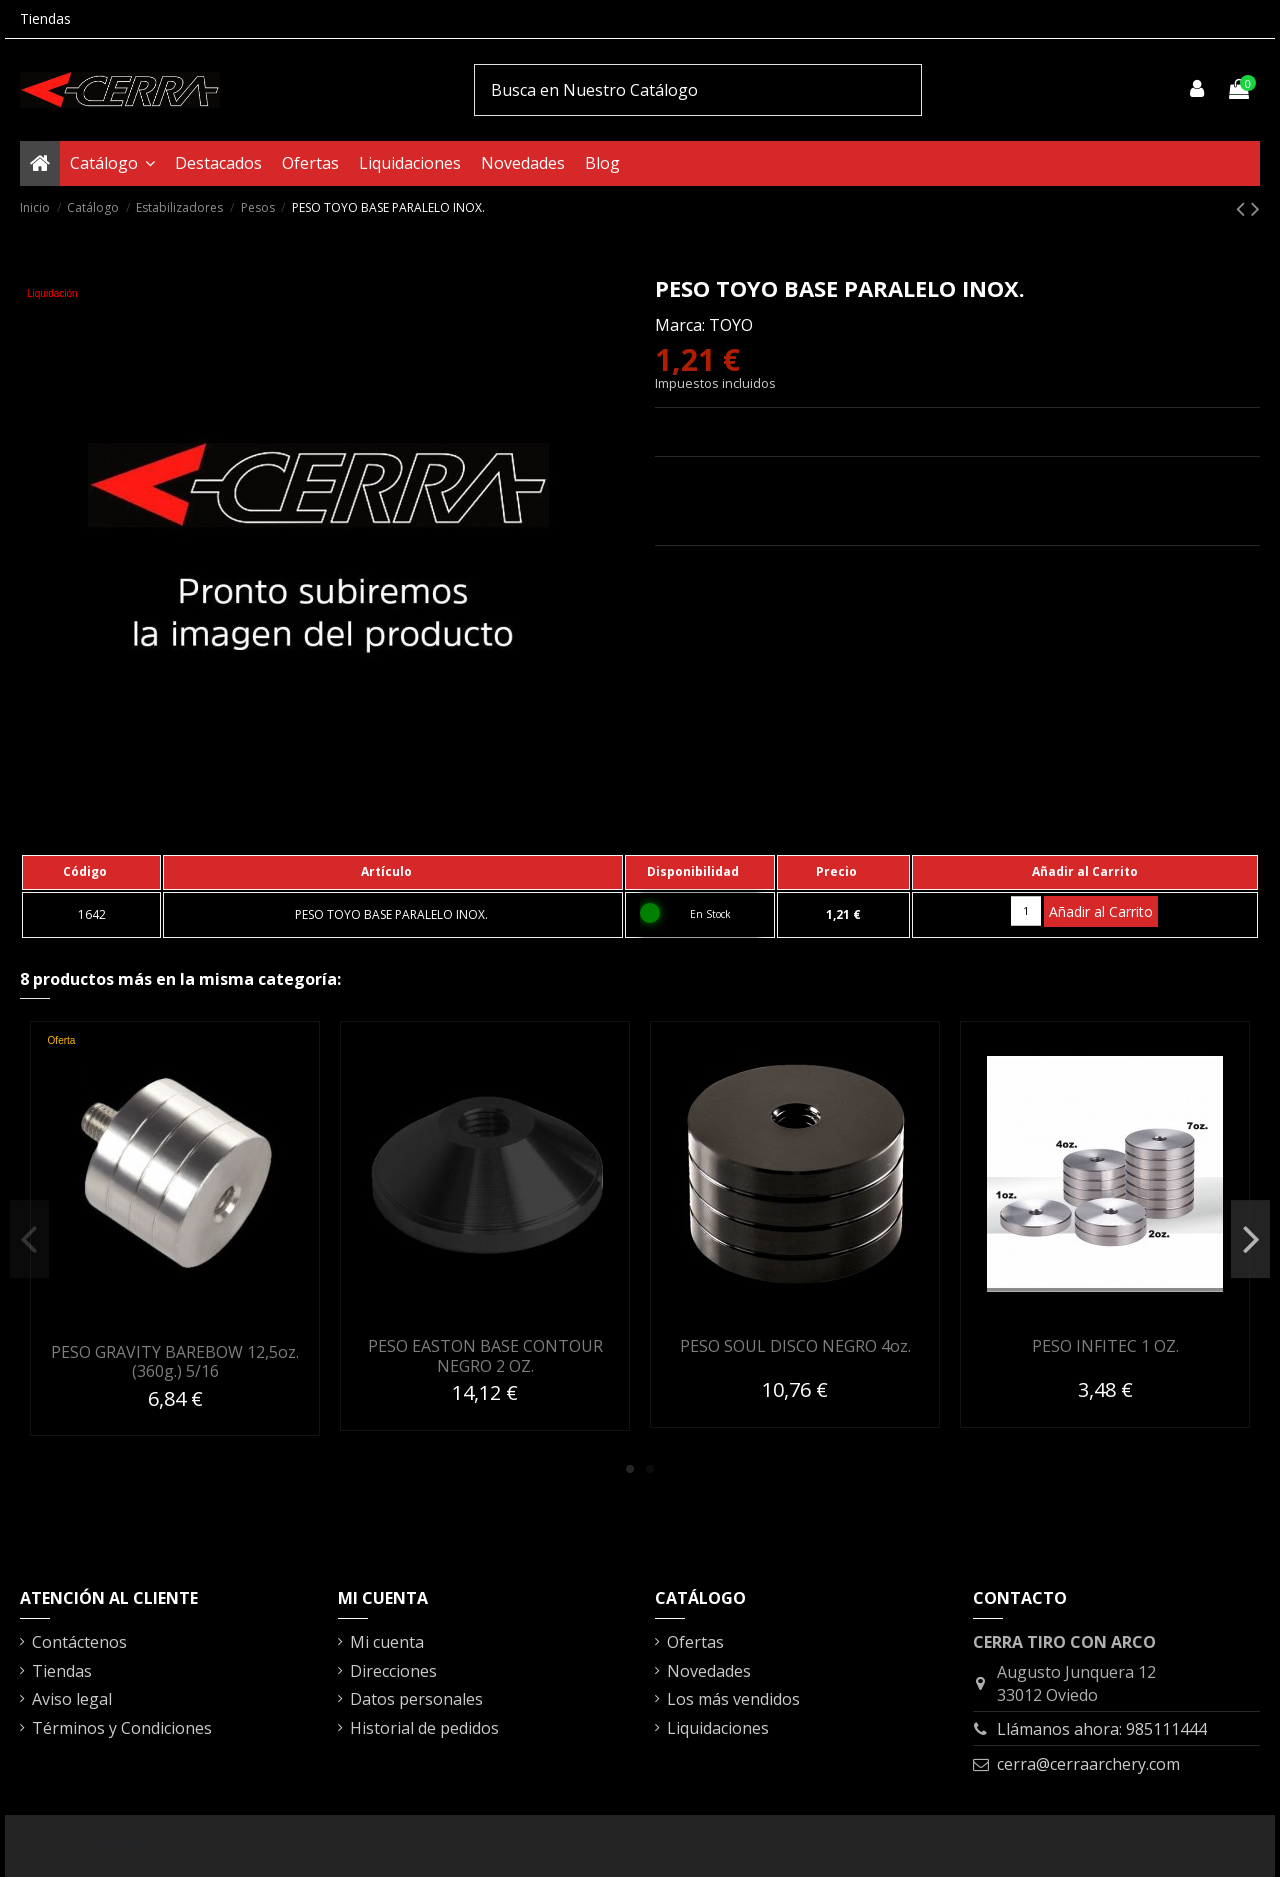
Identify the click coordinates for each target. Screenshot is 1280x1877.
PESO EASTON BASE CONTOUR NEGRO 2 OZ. (485, 1355)
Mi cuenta (387, 1642)
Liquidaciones (718, 1728)
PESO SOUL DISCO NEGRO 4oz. (795, 1346)
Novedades (709, 1671)
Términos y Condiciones (122, 1728)
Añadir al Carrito (1101, 911)
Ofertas (695, 1642)
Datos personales (416, 1699)
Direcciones (393, 1671)
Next (1250, 1239)
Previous (29, 1239)
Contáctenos (79, 1642)
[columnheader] (91, 872)
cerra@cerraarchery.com (1088, 1764)
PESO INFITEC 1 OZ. (1105, 1346)
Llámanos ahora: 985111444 (1102, 1729)
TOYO (731, 325)
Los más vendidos (733, 1699)
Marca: (680, 325)
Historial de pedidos (424, 1728)
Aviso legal (72, 1699)
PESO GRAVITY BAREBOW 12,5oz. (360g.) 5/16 (175, 1361)
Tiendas (45, 18)
